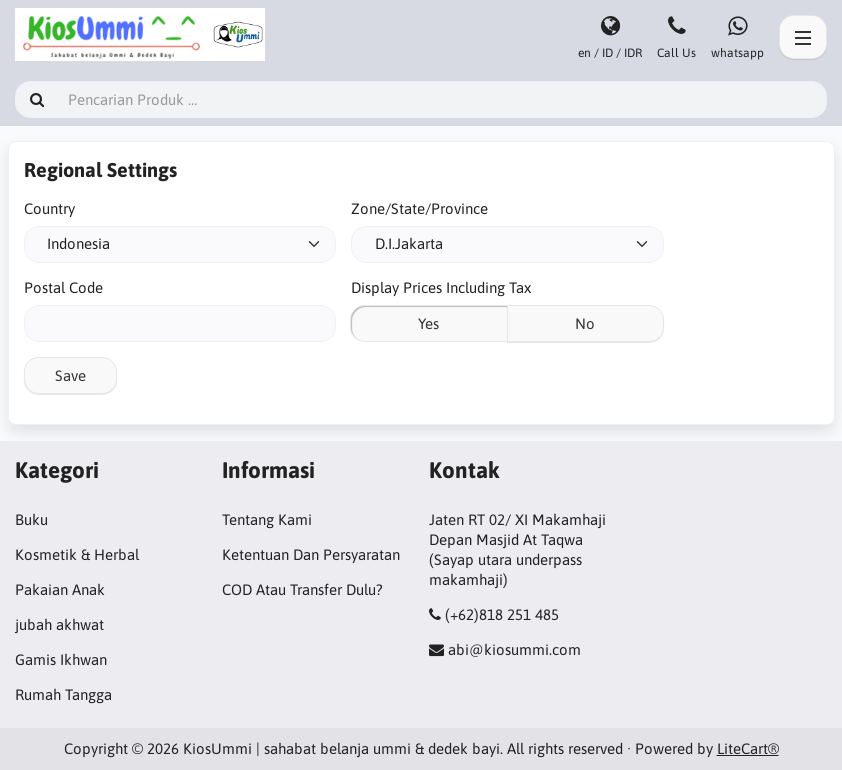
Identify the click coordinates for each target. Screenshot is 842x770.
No (585, 323)
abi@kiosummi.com (514, 649)
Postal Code (63, 287)
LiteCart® (748, 748)
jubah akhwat (59, 624)
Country (49, 208)
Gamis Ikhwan (61, 659)
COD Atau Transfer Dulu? (302, 589)
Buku (31, 519)
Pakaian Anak (60, 589)
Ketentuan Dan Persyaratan (311, 554)
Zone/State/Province (419, 208)
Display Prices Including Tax (441, 287)
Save (70, 375)
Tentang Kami (267, 519)
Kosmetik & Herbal (77, 554)
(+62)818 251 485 (502, 614)
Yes (428, 323)
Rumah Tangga (63, 694)
